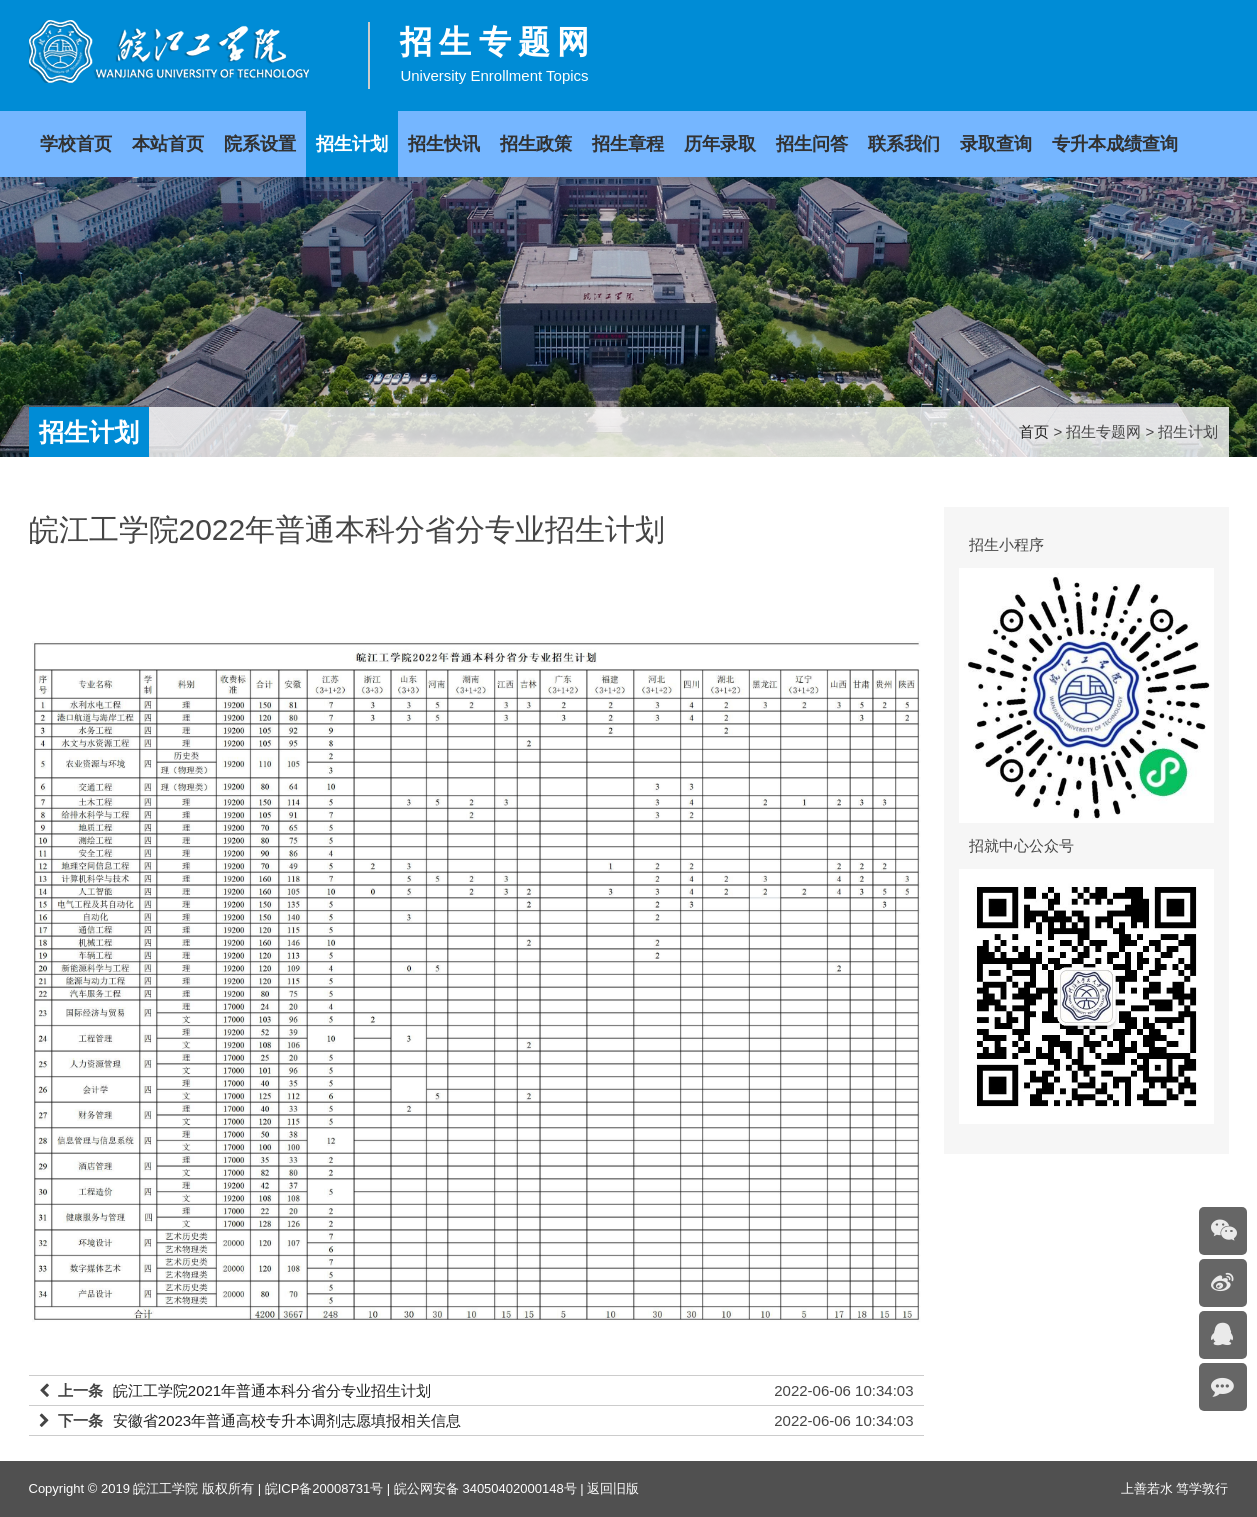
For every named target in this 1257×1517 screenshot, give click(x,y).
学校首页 (76, 144)
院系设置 (260, 144)
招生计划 (352, 144)
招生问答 (812, 144)
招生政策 (536, 144)
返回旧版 (613, 1488)
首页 (1034, 431)
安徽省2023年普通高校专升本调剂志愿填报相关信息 (287, 1420)
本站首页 (168, 144)
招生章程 (628, 144)
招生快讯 (444, 144)
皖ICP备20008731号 (324, 1488)
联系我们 (904, 144)
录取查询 (996, 144)
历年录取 (720, 144)
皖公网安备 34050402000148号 (485, 1488)
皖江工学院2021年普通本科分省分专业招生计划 (272, 1390)
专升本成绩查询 (1115, 144)
